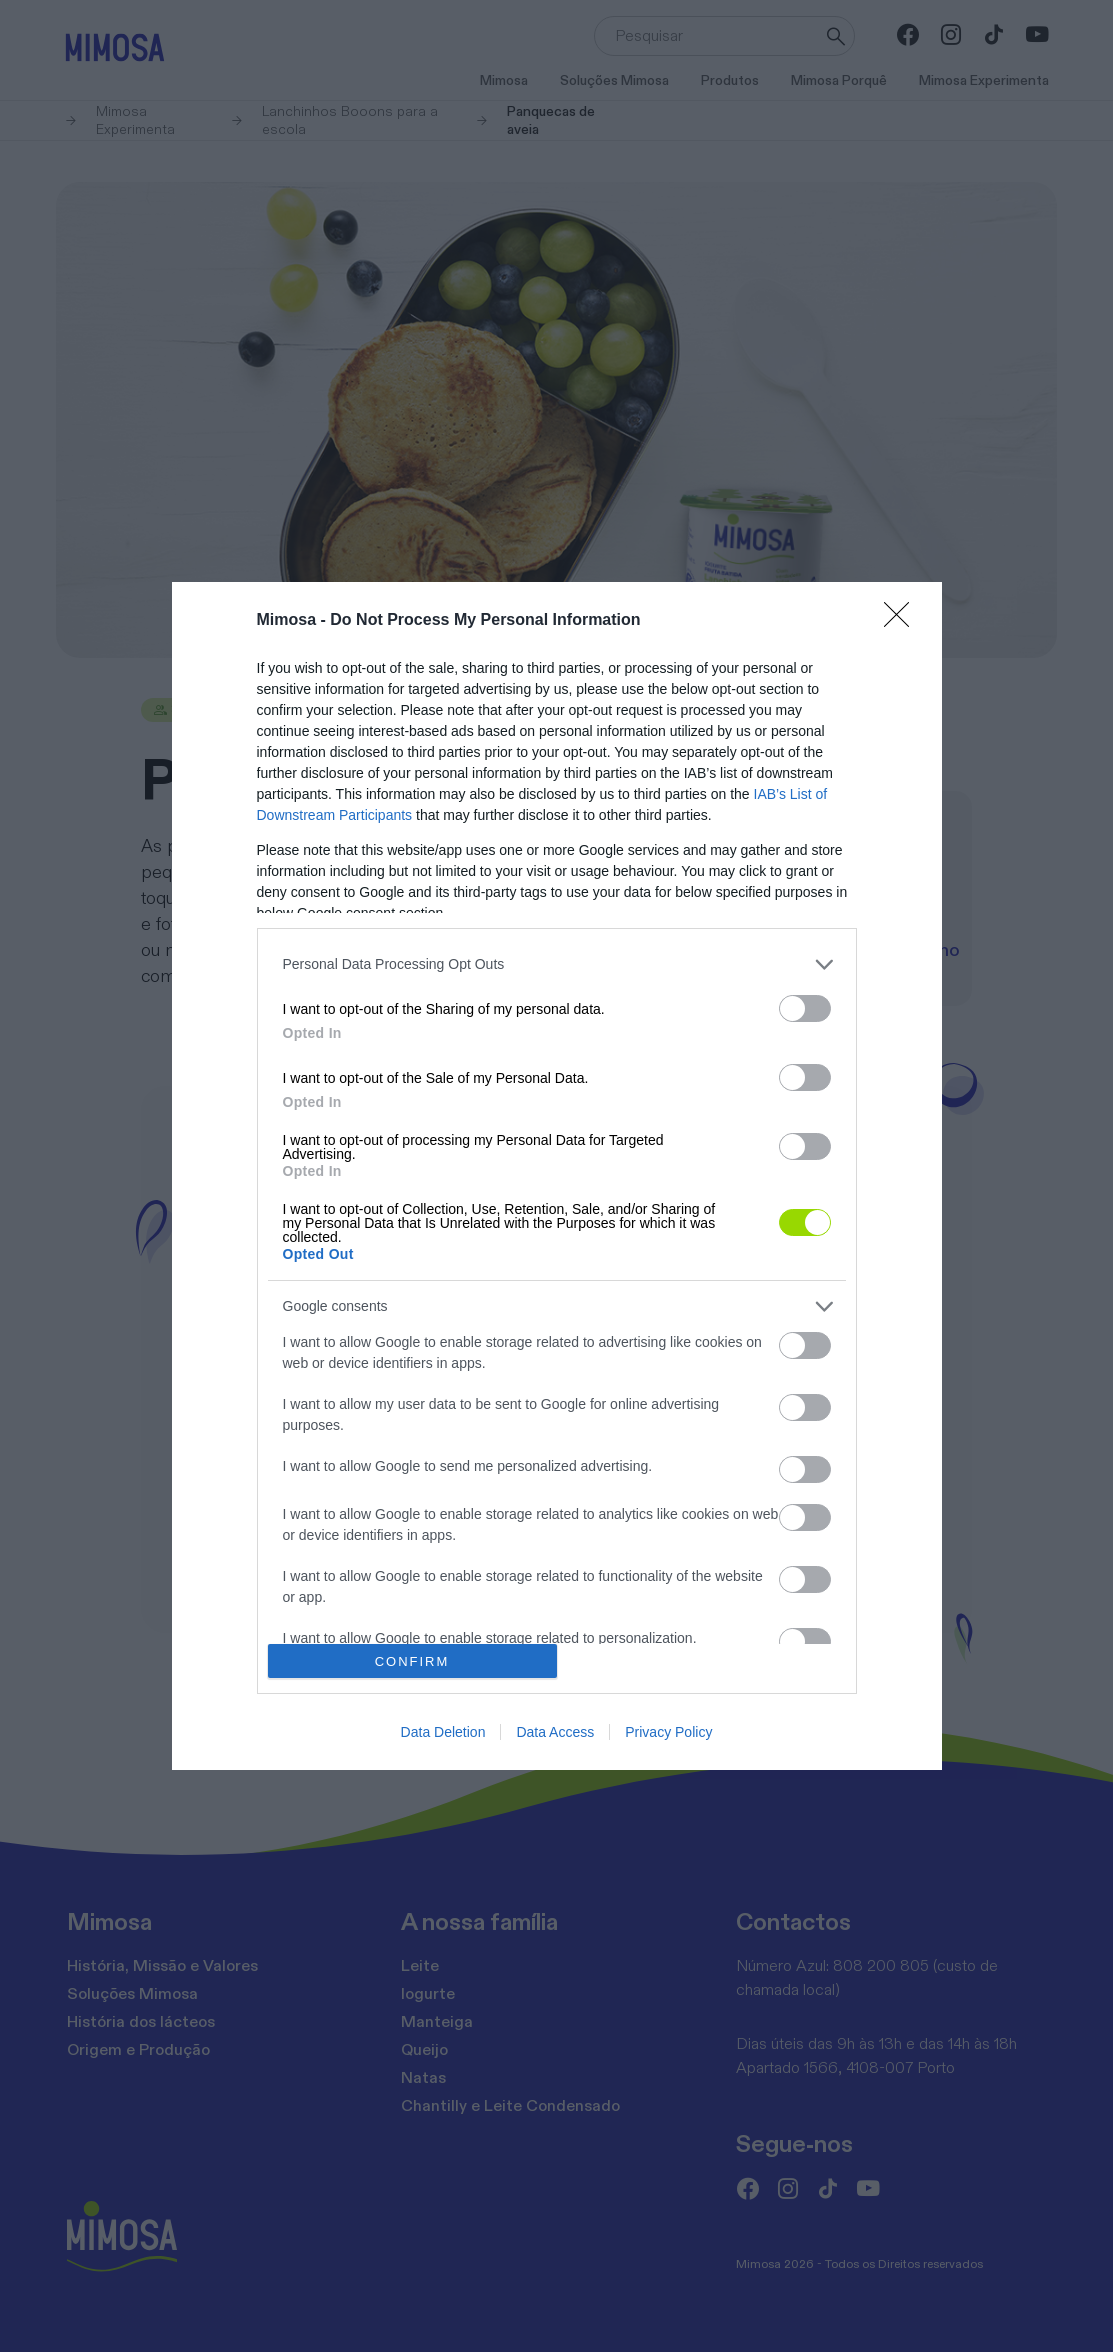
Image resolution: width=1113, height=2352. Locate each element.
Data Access (555, 1732)
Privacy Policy (668, 1732)
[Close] (903, 621)
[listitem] (557, 964)
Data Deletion (443, 1732)
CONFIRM (412, 1661)
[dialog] (557, 1176)
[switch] (805, 1008)
